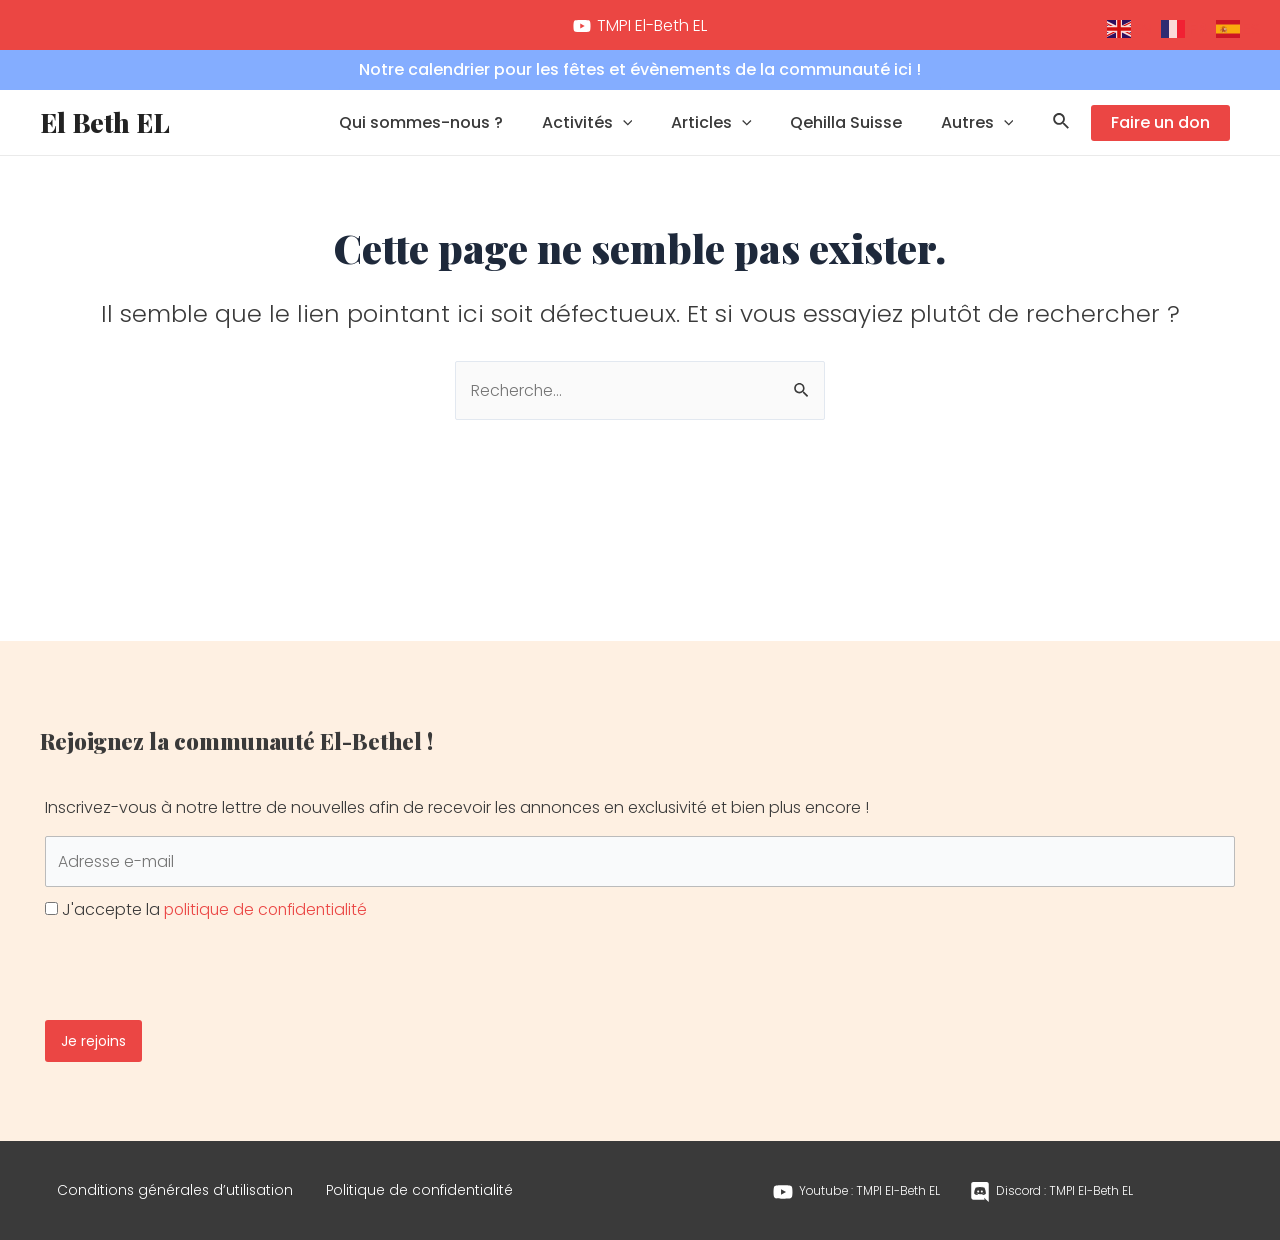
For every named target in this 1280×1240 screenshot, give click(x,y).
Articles (728, 136)
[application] (646, 136)
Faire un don (1160, 135)
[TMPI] (640, 26)
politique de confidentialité (269, 902)
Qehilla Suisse (856, 135)
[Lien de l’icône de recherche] (1062, 136)
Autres (980, 136)
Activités (610, 136)
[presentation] (197, 954)
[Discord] (1053, 1188)
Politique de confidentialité (433, 1186)
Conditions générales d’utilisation (179, 1186)
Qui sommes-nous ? (451, 135)
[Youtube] (854, 1188)
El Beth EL (105, 135)
